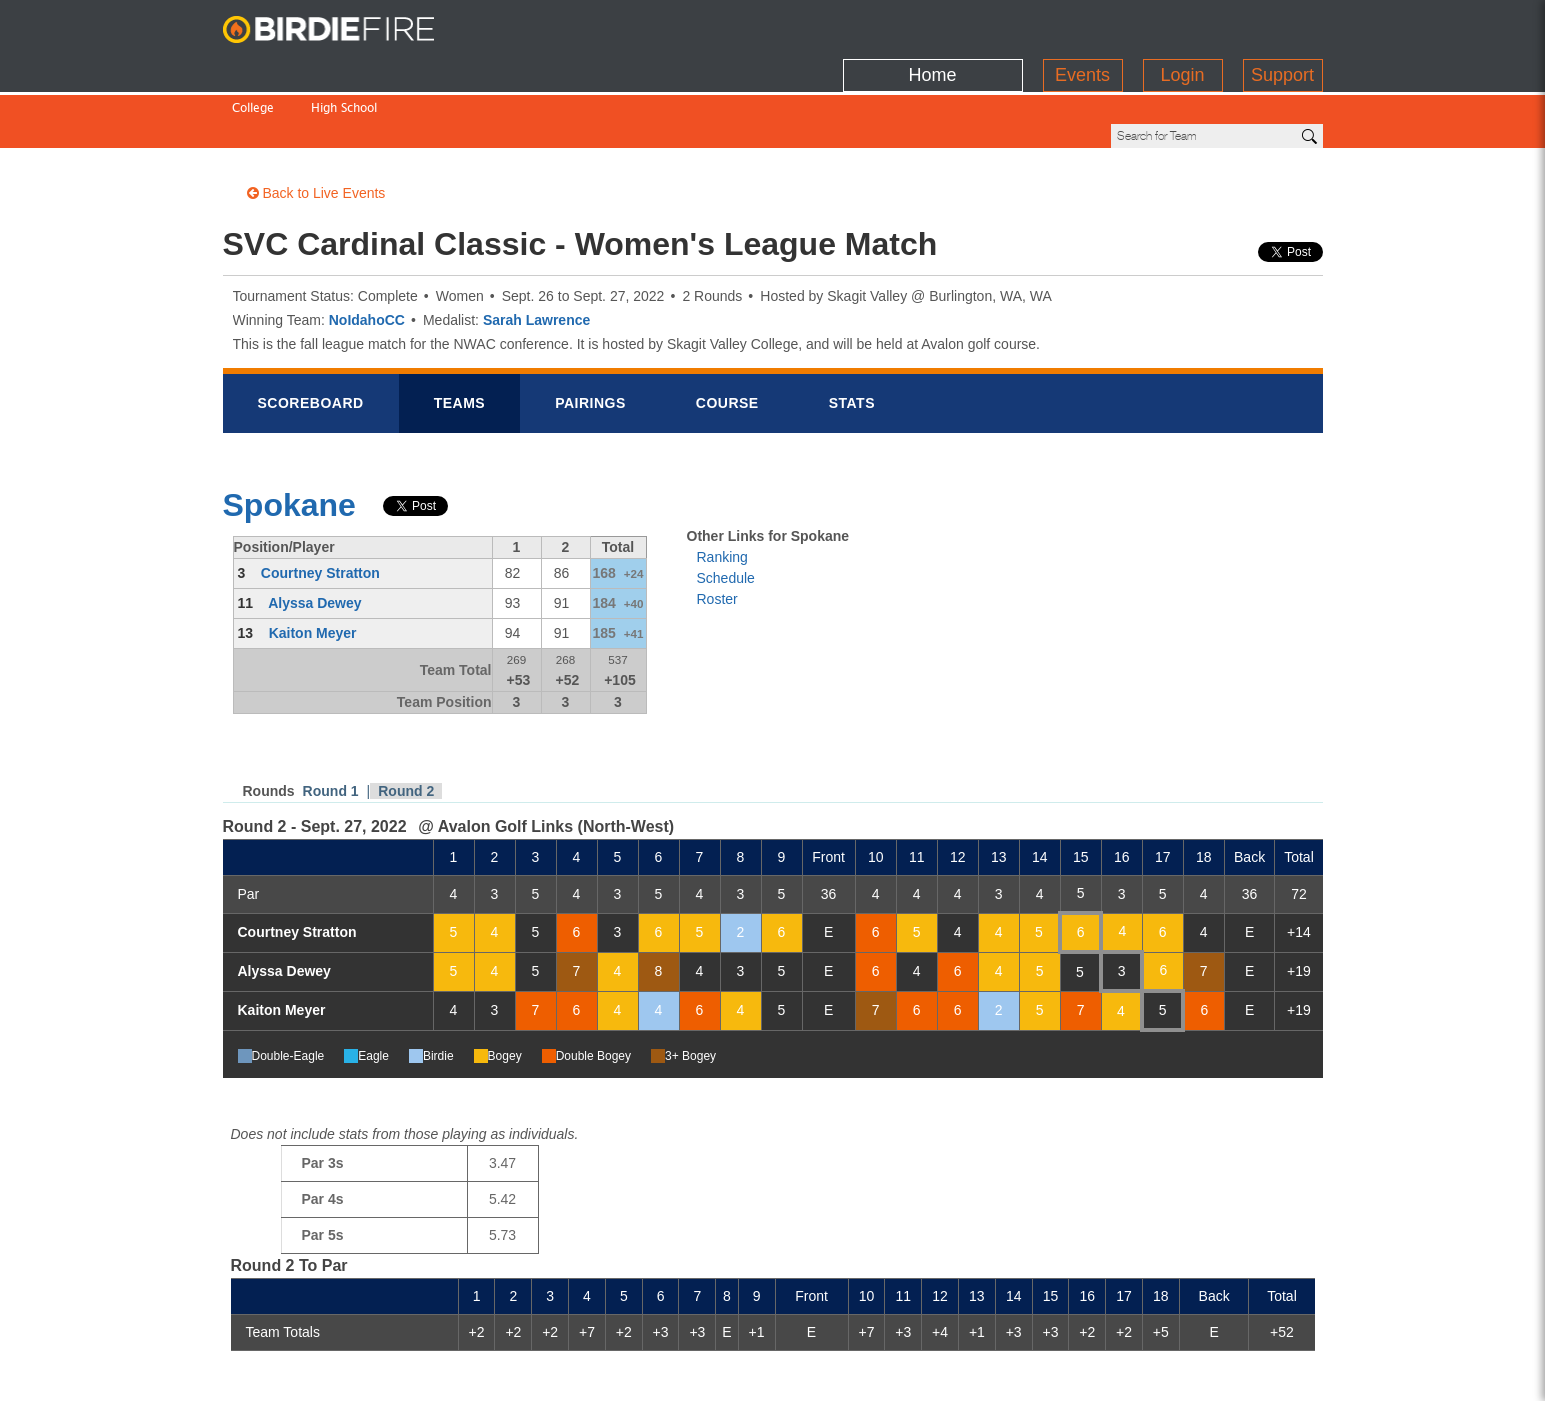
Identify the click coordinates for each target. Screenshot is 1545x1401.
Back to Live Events (316, 125)
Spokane (289, 437)
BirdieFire (348, 30)
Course (727, 335)
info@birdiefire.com (1249, 1373)
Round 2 (406, 723)
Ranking (722, 489)
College (253, 67)
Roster (717, 531)
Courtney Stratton (320, 505)
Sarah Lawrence (536, 252)
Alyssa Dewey (314, 535)
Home (932, 25)
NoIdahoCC (367, 252)
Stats (852, 335)
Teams (460, 335)
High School (344, 67)
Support (1282, 25)
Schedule (726, 510)
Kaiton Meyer (313, 565)
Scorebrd (311, 335)
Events (1082, 25)
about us (1124, 1373)
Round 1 (331, 723)
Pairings (590, 335)
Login (1182, 25)
